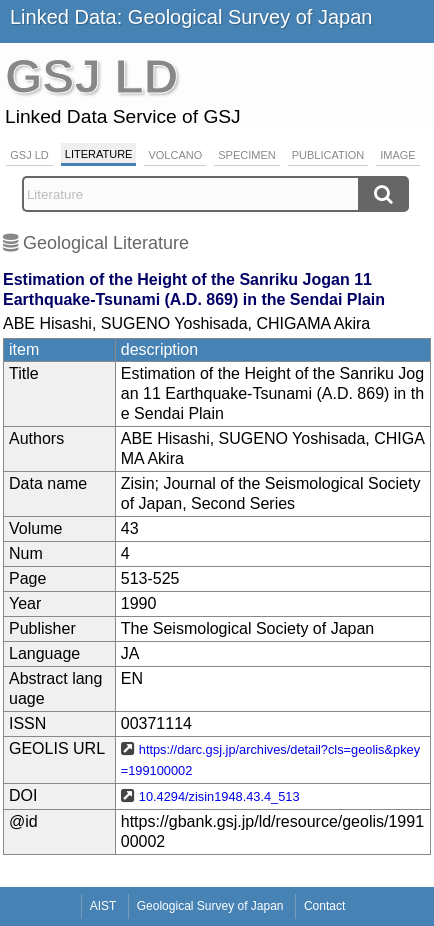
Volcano (175, 155)
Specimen (246, 155)
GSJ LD (29, 155)
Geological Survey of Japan (210, 906)
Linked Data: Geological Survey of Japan (191, 17)
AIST (103, 906)
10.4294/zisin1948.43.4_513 (219, 796)
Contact (324, 906)
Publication (328, 155)
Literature (99, 154)
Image (397, 155)
